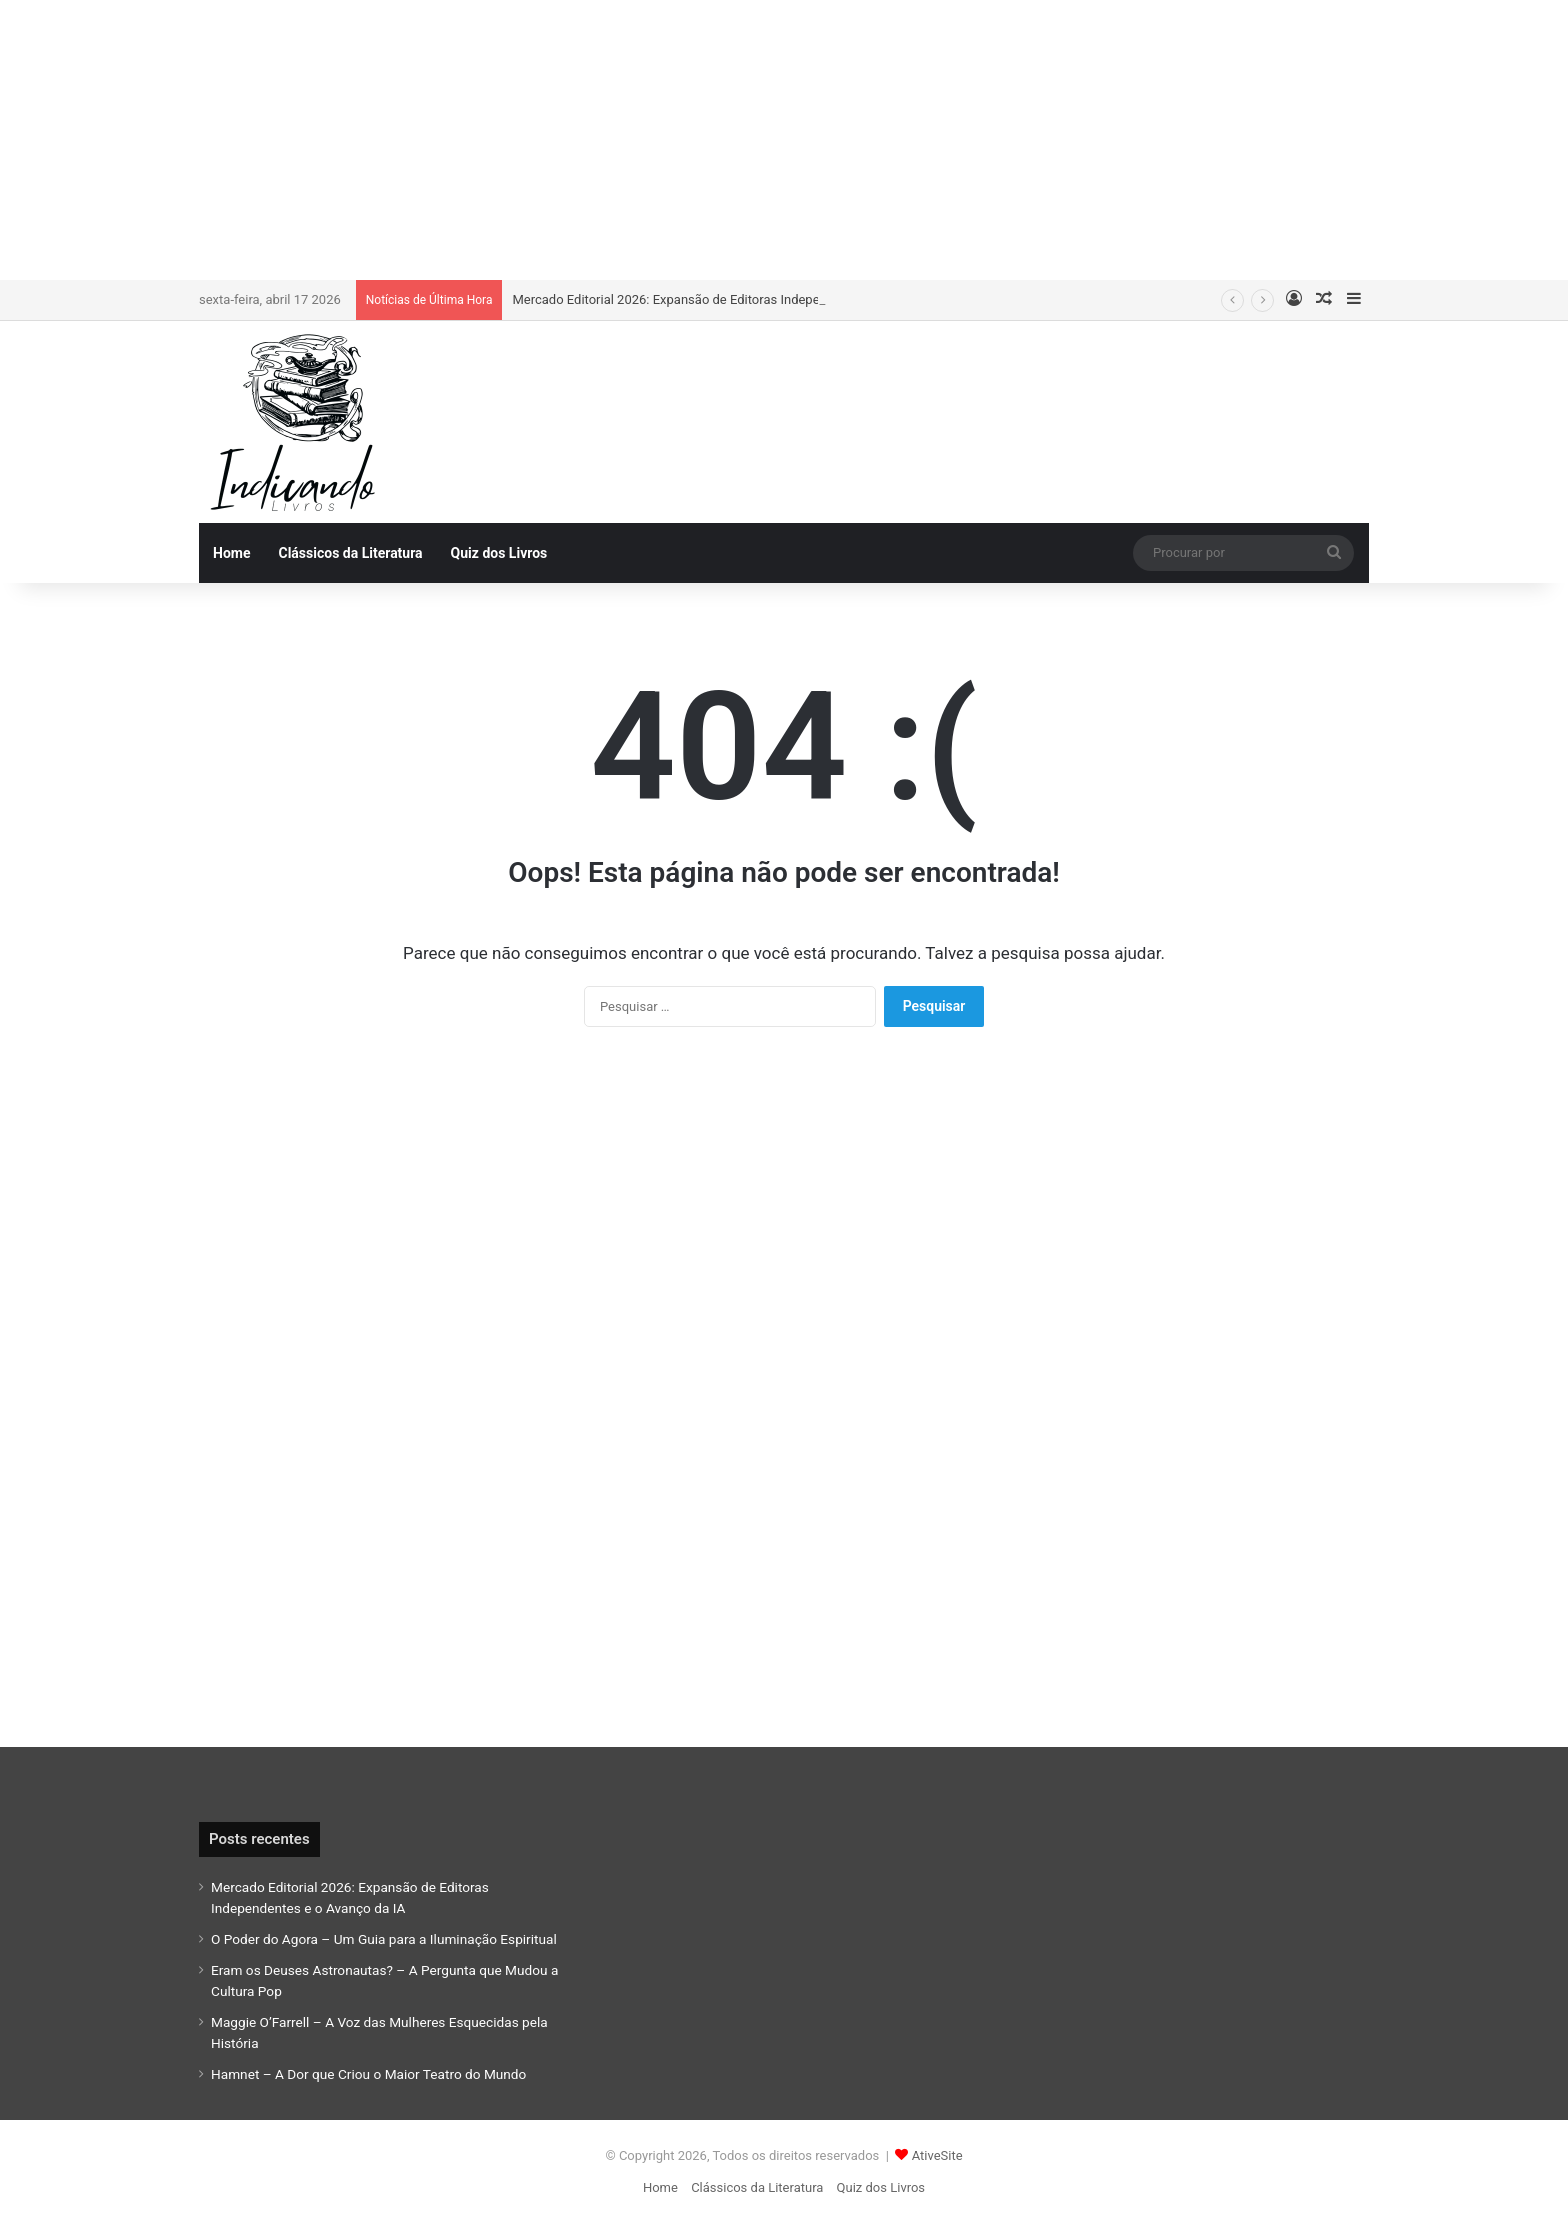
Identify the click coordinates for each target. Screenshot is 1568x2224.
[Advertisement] (784, 140)
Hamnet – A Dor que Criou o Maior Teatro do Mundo (368, 2074)
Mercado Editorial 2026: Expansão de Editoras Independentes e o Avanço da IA (738, 299)
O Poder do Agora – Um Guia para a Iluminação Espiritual (384, 1939)
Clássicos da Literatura (350, 553)
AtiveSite (937, 2155)
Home (231, 553)
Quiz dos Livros (499, 553)
